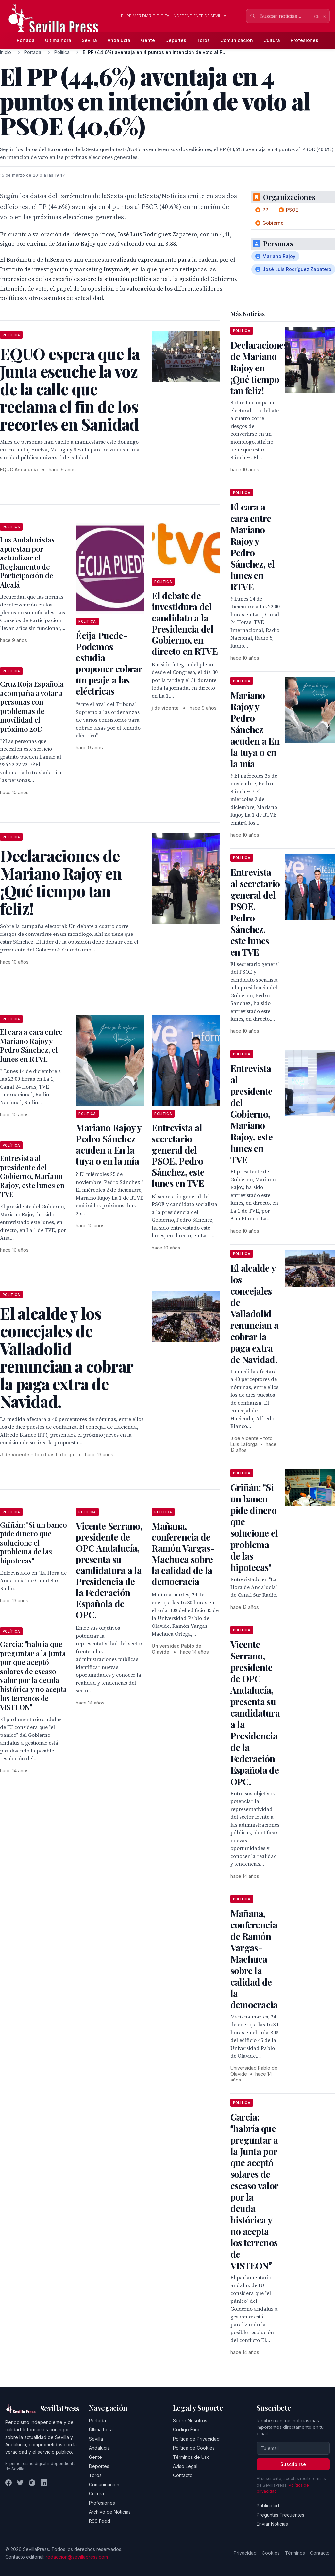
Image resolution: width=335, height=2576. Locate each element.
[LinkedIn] (44, 2482)
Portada (26, 40)
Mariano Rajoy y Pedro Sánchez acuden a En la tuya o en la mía (109, 1144)
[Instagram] (32, 2482)
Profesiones (304, 40)
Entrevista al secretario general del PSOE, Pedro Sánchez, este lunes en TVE (178, 1155)
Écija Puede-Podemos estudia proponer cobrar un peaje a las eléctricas (109, 663)
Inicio (5, 52)
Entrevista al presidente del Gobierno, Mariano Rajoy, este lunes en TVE (32, 1176)
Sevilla (89, 40)
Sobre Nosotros (190, 2420)
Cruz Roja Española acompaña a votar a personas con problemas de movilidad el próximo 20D (32, 706)
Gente (148, 40)
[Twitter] (20, 2482)
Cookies (271, 2553)
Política (62, 52)
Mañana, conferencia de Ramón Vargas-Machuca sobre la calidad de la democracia (183, 1553)
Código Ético (187, 2429)
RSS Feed (99, 2521)
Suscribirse (293, 2464)
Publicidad (268, 2505)
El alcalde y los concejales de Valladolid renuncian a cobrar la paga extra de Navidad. (254, 1313)
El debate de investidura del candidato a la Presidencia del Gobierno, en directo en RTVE (185, 623)
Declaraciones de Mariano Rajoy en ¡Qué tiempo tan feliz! (258, 368)
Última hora (58, 40)
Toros (203, 40)
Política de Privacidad (196, 2439)
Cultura (271, 40)
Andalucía (119, 40)
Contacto (183, 2475)
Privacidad (245, 2553)
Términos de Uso (191, 2457)
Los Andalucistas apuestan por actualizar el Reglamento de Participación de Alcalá (27, 562)
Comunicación (236, 40)
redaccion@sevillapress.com (77, 2557)
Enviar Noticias (272, 2524)
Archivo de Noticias (110, 2512)
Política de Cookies (194, 2448)
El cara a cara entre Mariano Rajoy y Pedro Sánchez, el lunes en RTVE (31, 1045)
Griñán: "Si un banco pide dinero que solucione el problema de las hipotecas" (33, 1542)
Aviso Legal (185, 2466)
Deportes (175, 40)
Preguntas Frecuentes (280, 2515)
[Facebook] (8, 2482)
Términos (295, 2553)
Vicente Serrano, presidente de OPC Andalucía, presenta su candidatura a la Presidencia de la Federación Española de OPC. (109, 1570)
